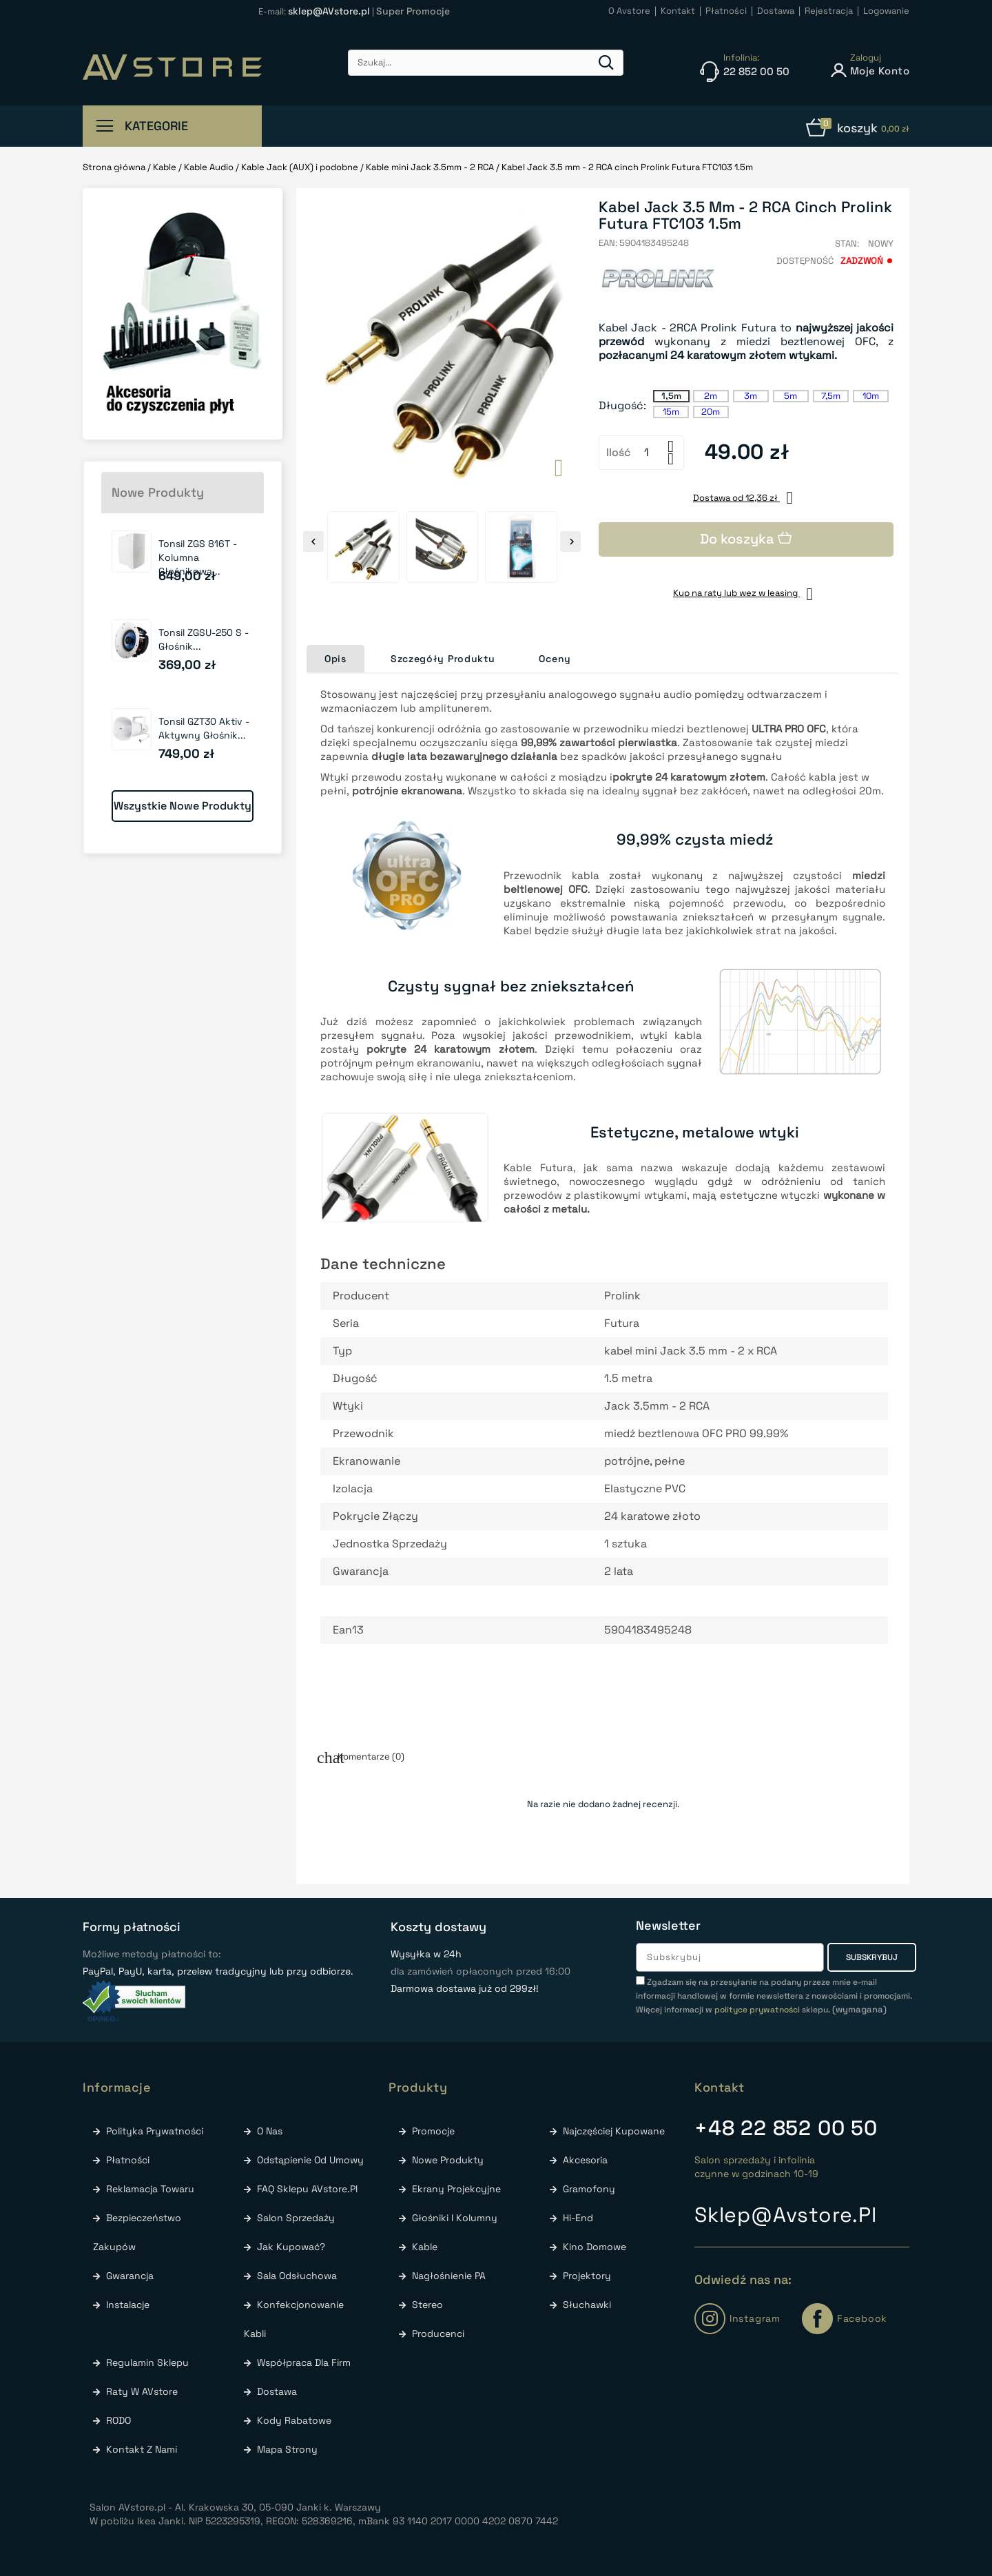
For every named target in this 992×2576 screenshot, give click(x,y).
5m (790, 396)
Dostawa (275, 2391)
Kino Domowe (593, 2246)
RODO (117, 2420)
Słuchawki (585, 2304)
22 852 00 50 (786, 2127)
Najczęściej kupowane (612, 2131)
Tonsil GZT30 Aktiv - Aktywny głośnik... (203, 728)
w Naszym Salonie (709, 127)
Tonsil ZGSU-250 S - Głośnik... (203, 639)
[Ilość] (646, 452)
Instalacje (126, 2304)
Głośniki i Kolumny (453, 2218)
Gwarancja (128, 2275)
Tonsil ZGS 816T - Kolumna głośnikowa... (197, 557)
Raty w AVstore (140, 2391)
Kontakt (719, 2087)
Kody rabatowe (292, 2420)
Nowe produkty (446, 2160)
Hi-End (576, 2218)
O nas (268, 2131)
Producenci (436, 2333)
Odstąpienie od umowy (309, 2160)
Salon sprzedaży (294, 2218)
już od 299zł (360, 127)
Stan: (847, 243)
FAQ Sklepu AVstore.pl (306, 2189)
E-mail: (315, 11)
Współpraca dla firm (302, 2362)
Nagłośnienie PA (447, 2275)
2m (710, 396)
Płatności (126, 2160)
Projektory (585, 2275)
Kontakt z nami (140, 2449)
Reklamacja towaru (148, 2189)
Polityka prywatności (153, 2131)
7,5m (830, 396)
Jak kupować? (289, 2246)
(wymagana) (774, 1996)
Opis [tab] (335, 658)
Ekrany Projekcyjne (455, 2189)
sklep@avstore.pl (785, 2214)
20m (710, 412)
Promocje (432, 2131)
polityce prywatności (757, 2009)
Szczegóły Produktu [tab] (443, 658)
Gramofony (587, 2189)
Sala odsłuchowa (295, 2275)
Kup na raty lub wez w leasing (746, 593)
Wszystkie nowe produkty (182, 805)
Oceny (555, 658)
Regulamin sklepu (146, 2362)
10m (870, 396)
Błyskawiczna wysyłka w (542, 127)
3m (750, 396)
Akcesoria (584, 2160)
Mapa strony (286, 2449)
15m (671, 412)
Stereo (426, 2304)
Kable (423, 2246)
